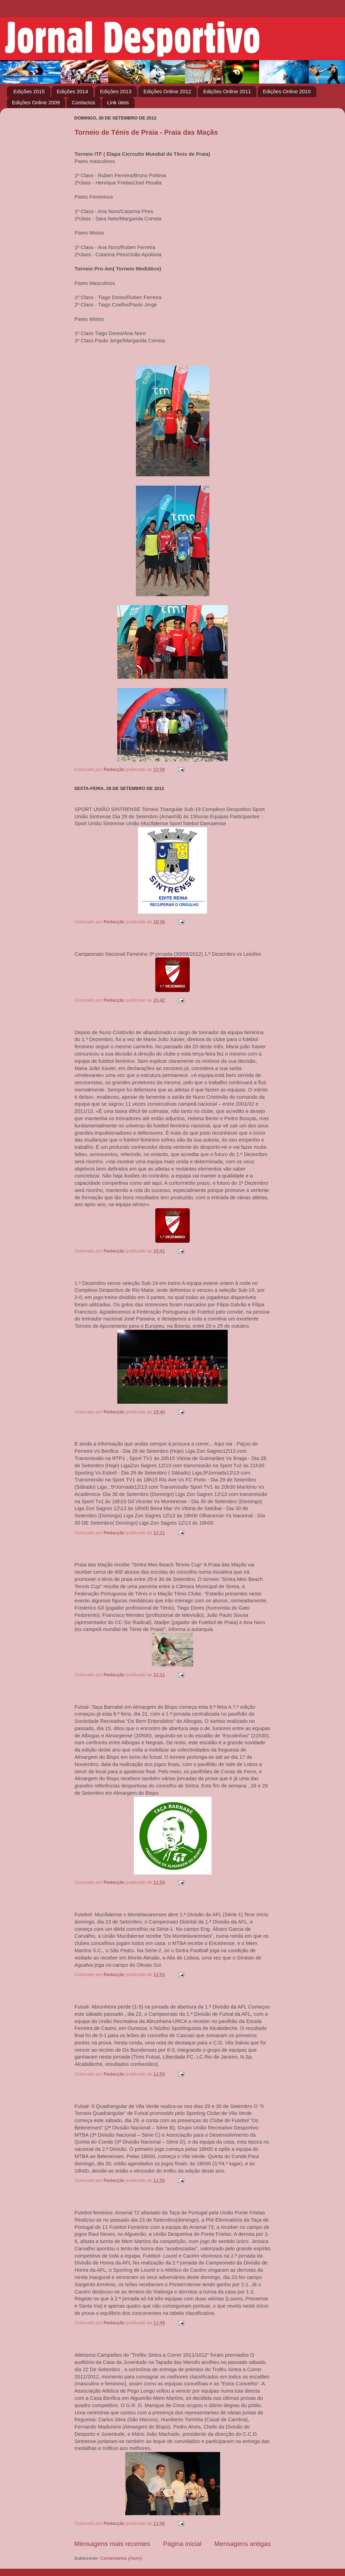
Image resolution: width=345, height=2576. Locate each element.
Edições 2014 (72, 91)
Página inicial (182, 2543)
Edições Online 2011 (227, 91)
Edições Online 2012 (167, 91)
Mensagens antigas (242, 2543)
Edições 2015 (29, 91)
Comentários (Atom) (121, 2558)
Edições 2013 (115, 91)
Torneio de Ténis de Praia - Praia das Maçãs (146, 132)
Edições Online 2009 (36, 102)
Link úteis (118, 102)
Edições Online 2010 (286, 91)
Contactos (83, 102)
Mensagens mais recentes (112, 2543)
